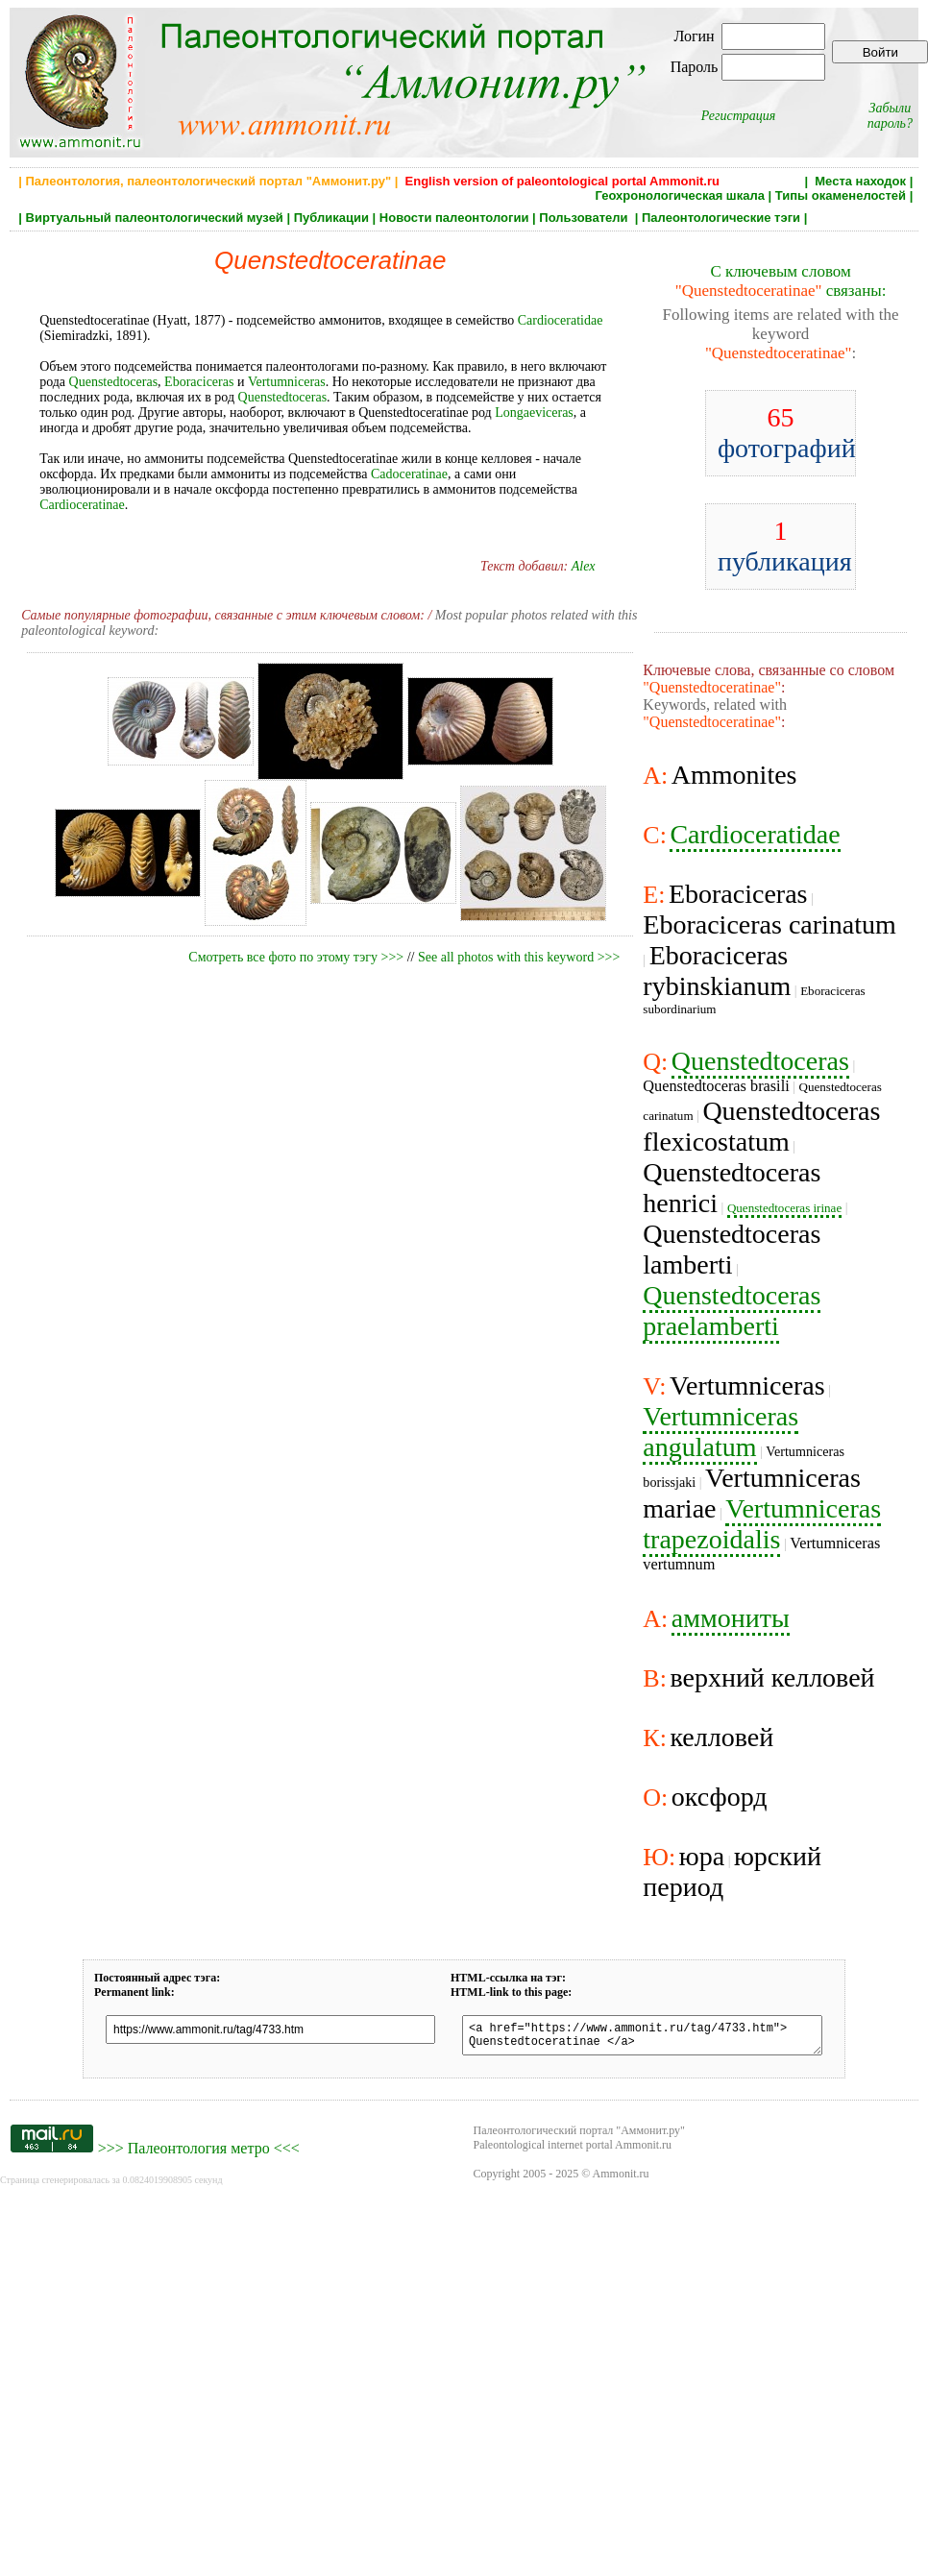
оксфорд (720, 1796)
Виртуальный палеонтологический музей (154, 217)
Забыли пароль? (890, 116)
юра (701, 1856)
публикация (785, 546)
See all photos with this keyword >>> (519, 957)
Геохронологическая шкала (680, 195)
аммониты (731, 1618)
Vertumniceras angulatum (720, 1431)
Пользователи (585, 217)
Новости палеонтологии (454, 217)
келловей (721, 1737)
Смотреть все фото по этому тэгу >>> (295, 957)
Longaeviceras (534, 412)
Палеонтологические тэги (721, 217)
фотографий (787, 432)
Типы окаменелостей (840, 195)
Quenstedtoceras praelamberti (731, 1310)
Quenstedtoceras (114, 382)
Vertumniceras (287, 382)
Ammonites (734, 775)
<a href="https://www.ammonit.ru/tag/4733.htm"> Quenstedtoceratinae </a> (642, 2038)
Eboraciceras (198, 382)
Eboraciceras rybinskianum (717, 970)
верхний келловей (772, 1677)
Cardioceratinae (82, 505)
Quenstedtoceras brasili (716, 1086)
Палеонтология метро (199, 2154)
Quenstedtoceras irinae (784, 1208)
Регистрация (738, 116)
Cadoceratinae (409, 474)
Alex (584, 566)
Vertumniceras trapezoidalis (762, 1524)
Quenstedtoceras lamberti (731, 1249)
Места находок (860, 181)
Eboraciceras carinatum (769, 924)
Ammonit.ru (621, 2179)
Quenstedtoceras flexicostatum (761, 1126)
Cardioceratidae (560, 320)
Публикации (331, 217)
